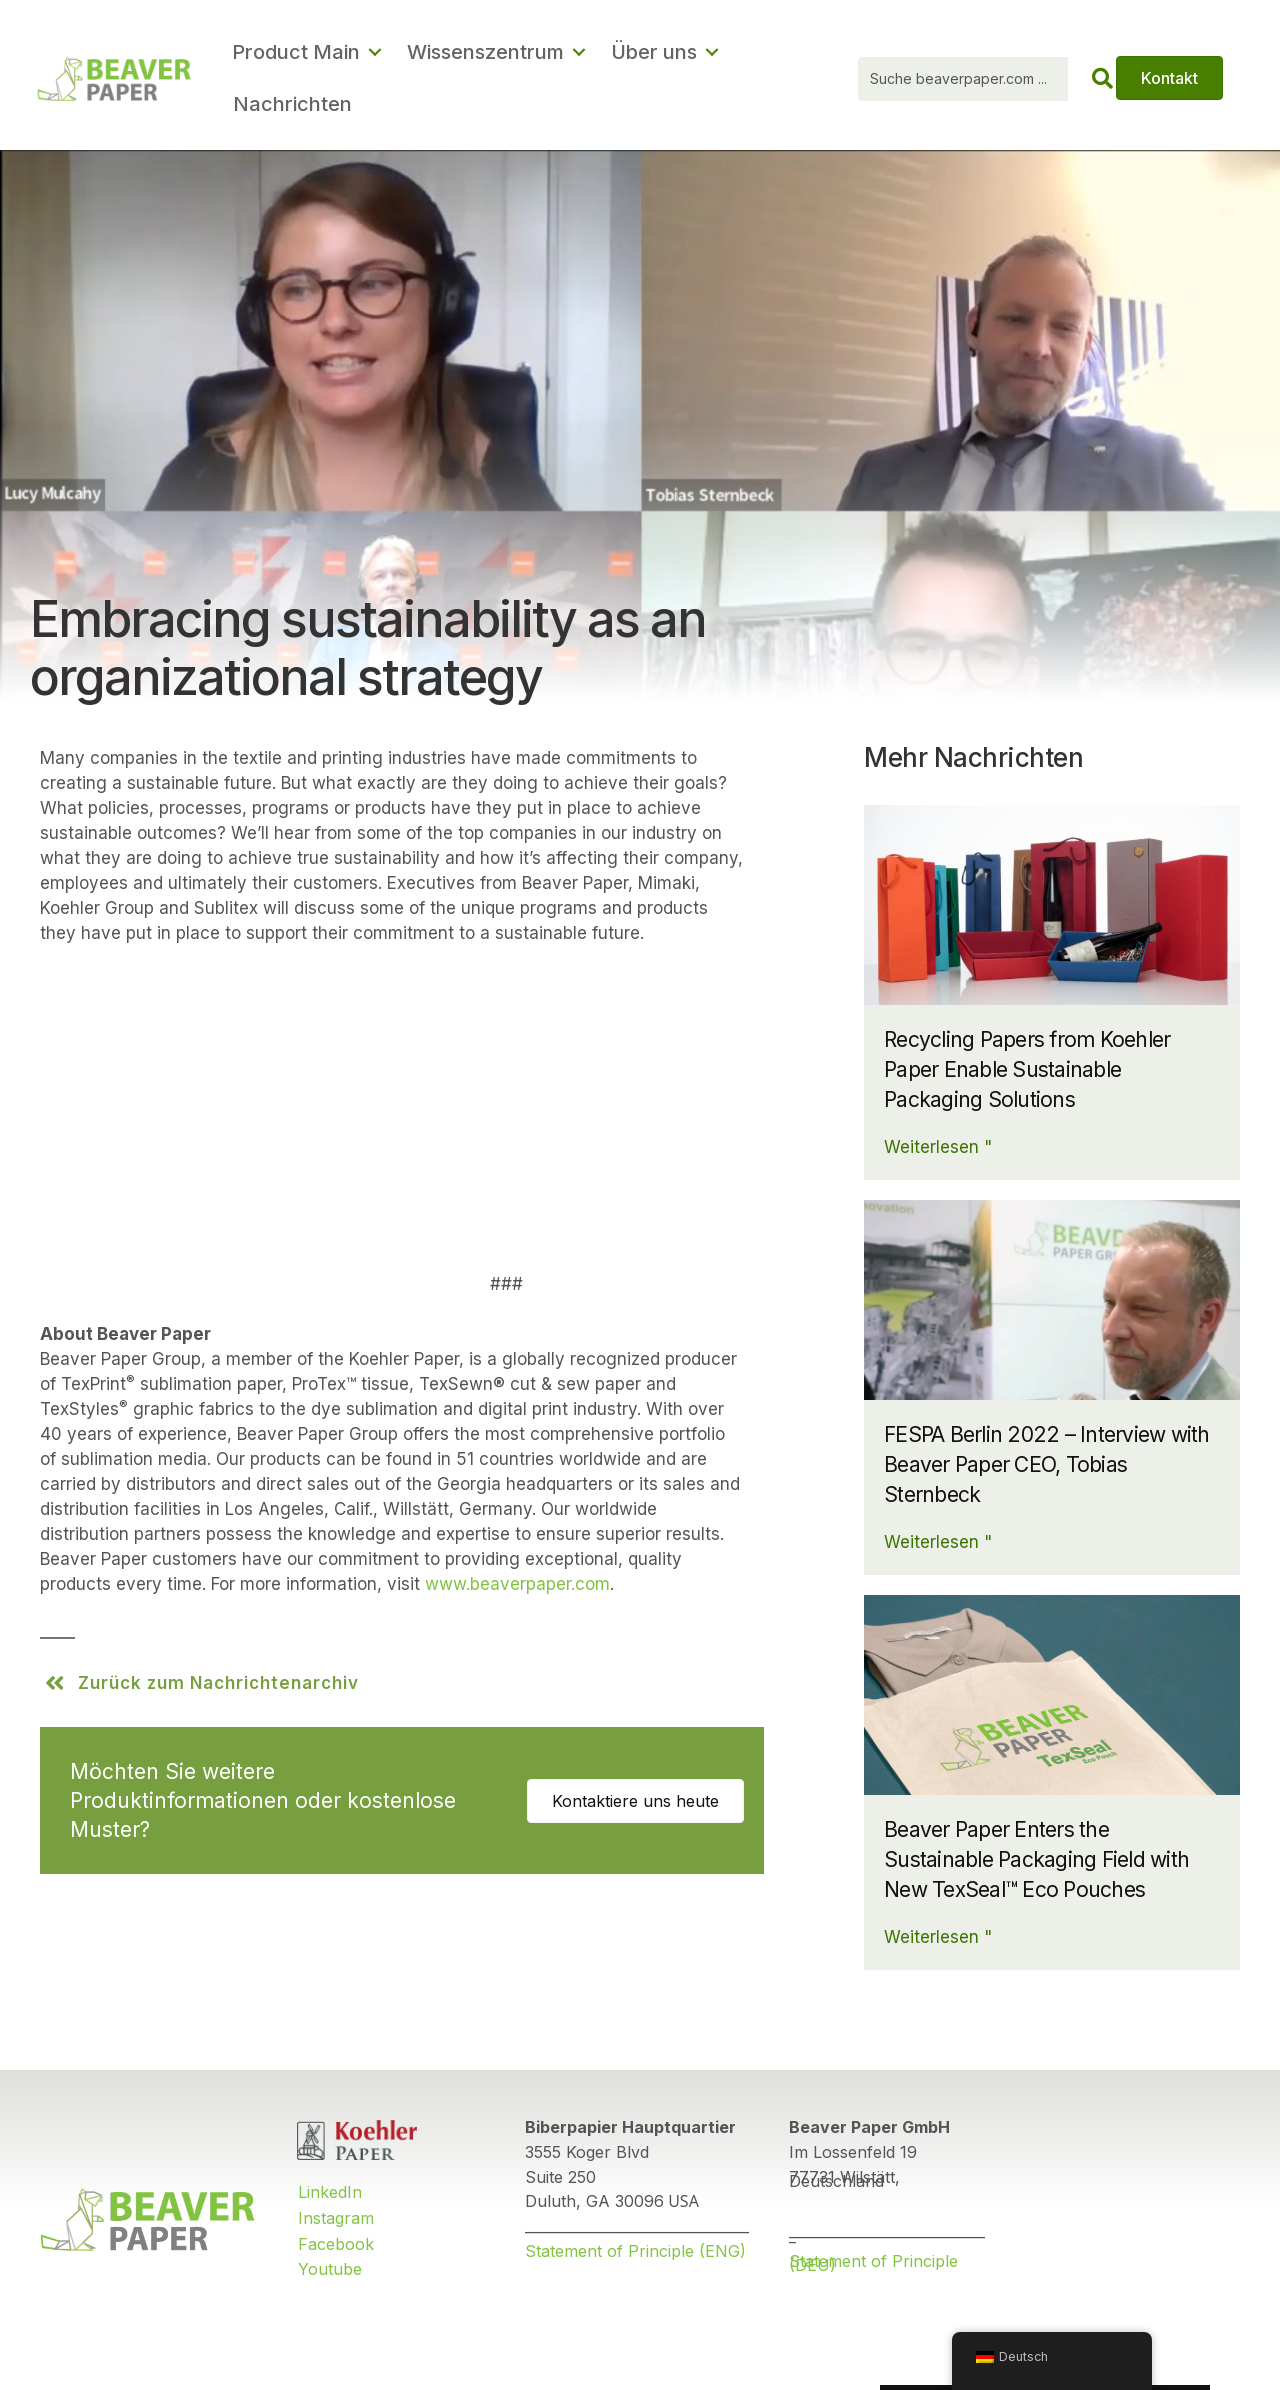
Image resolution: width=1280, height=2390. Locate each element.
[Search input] (990, 79)
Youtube (330, 2269)
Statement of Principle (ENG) (635, 2251)
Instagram (336, 2218)
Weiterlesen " (938, 1147)
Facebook (336, 2244)
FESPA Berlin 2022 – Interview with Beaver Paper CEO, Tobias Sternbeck (1047, 1464)
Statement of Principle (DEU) (873, 2263)
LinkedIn (330, 2192)
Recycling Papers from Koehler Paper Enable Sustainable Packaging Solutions (1027, 1069)
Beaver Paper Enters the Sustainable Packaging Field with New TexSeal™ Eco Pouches (1036, 1859)
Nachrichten (292, 104)
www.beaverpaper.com (517, 1584)
